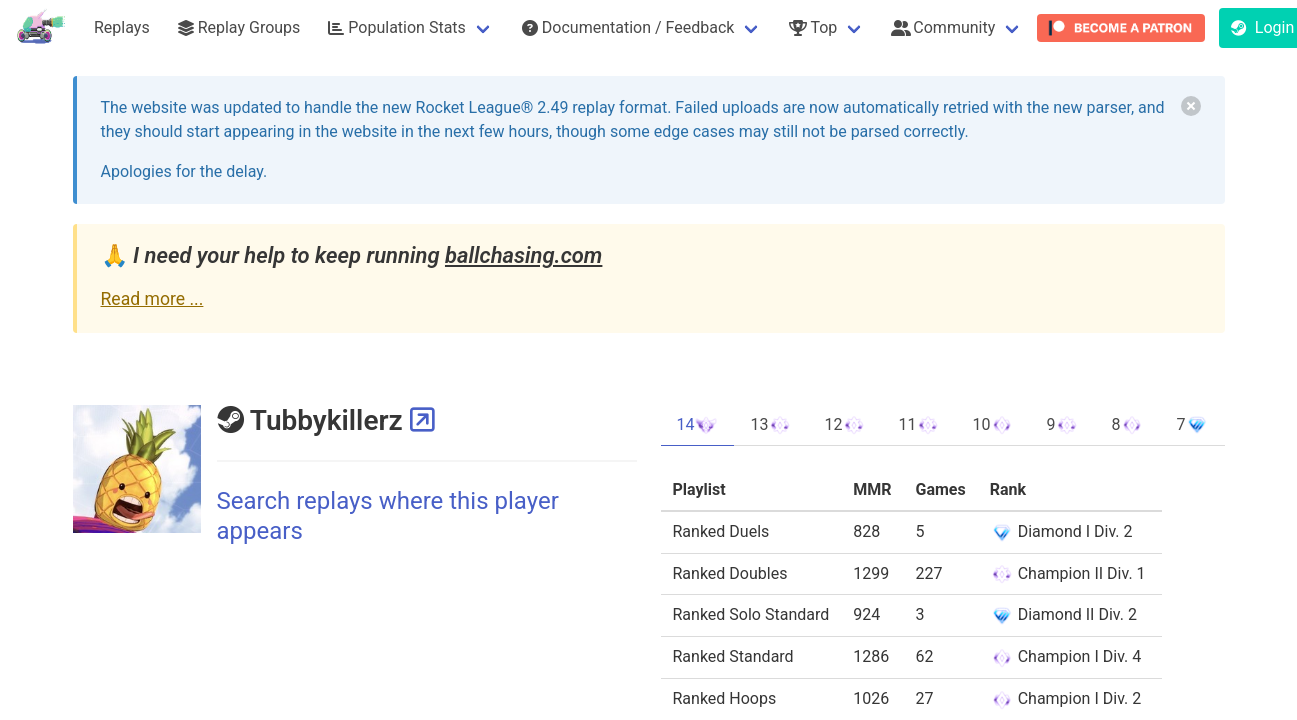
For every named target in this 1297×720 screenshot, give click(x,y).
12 (845, 425)
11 (919, 425)
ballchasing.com (523, 255)
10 (993, 425)
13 (771, 425)
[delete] (1191, 106)
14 (698, 425)
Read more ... (152, 299)
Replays (122, 27)
